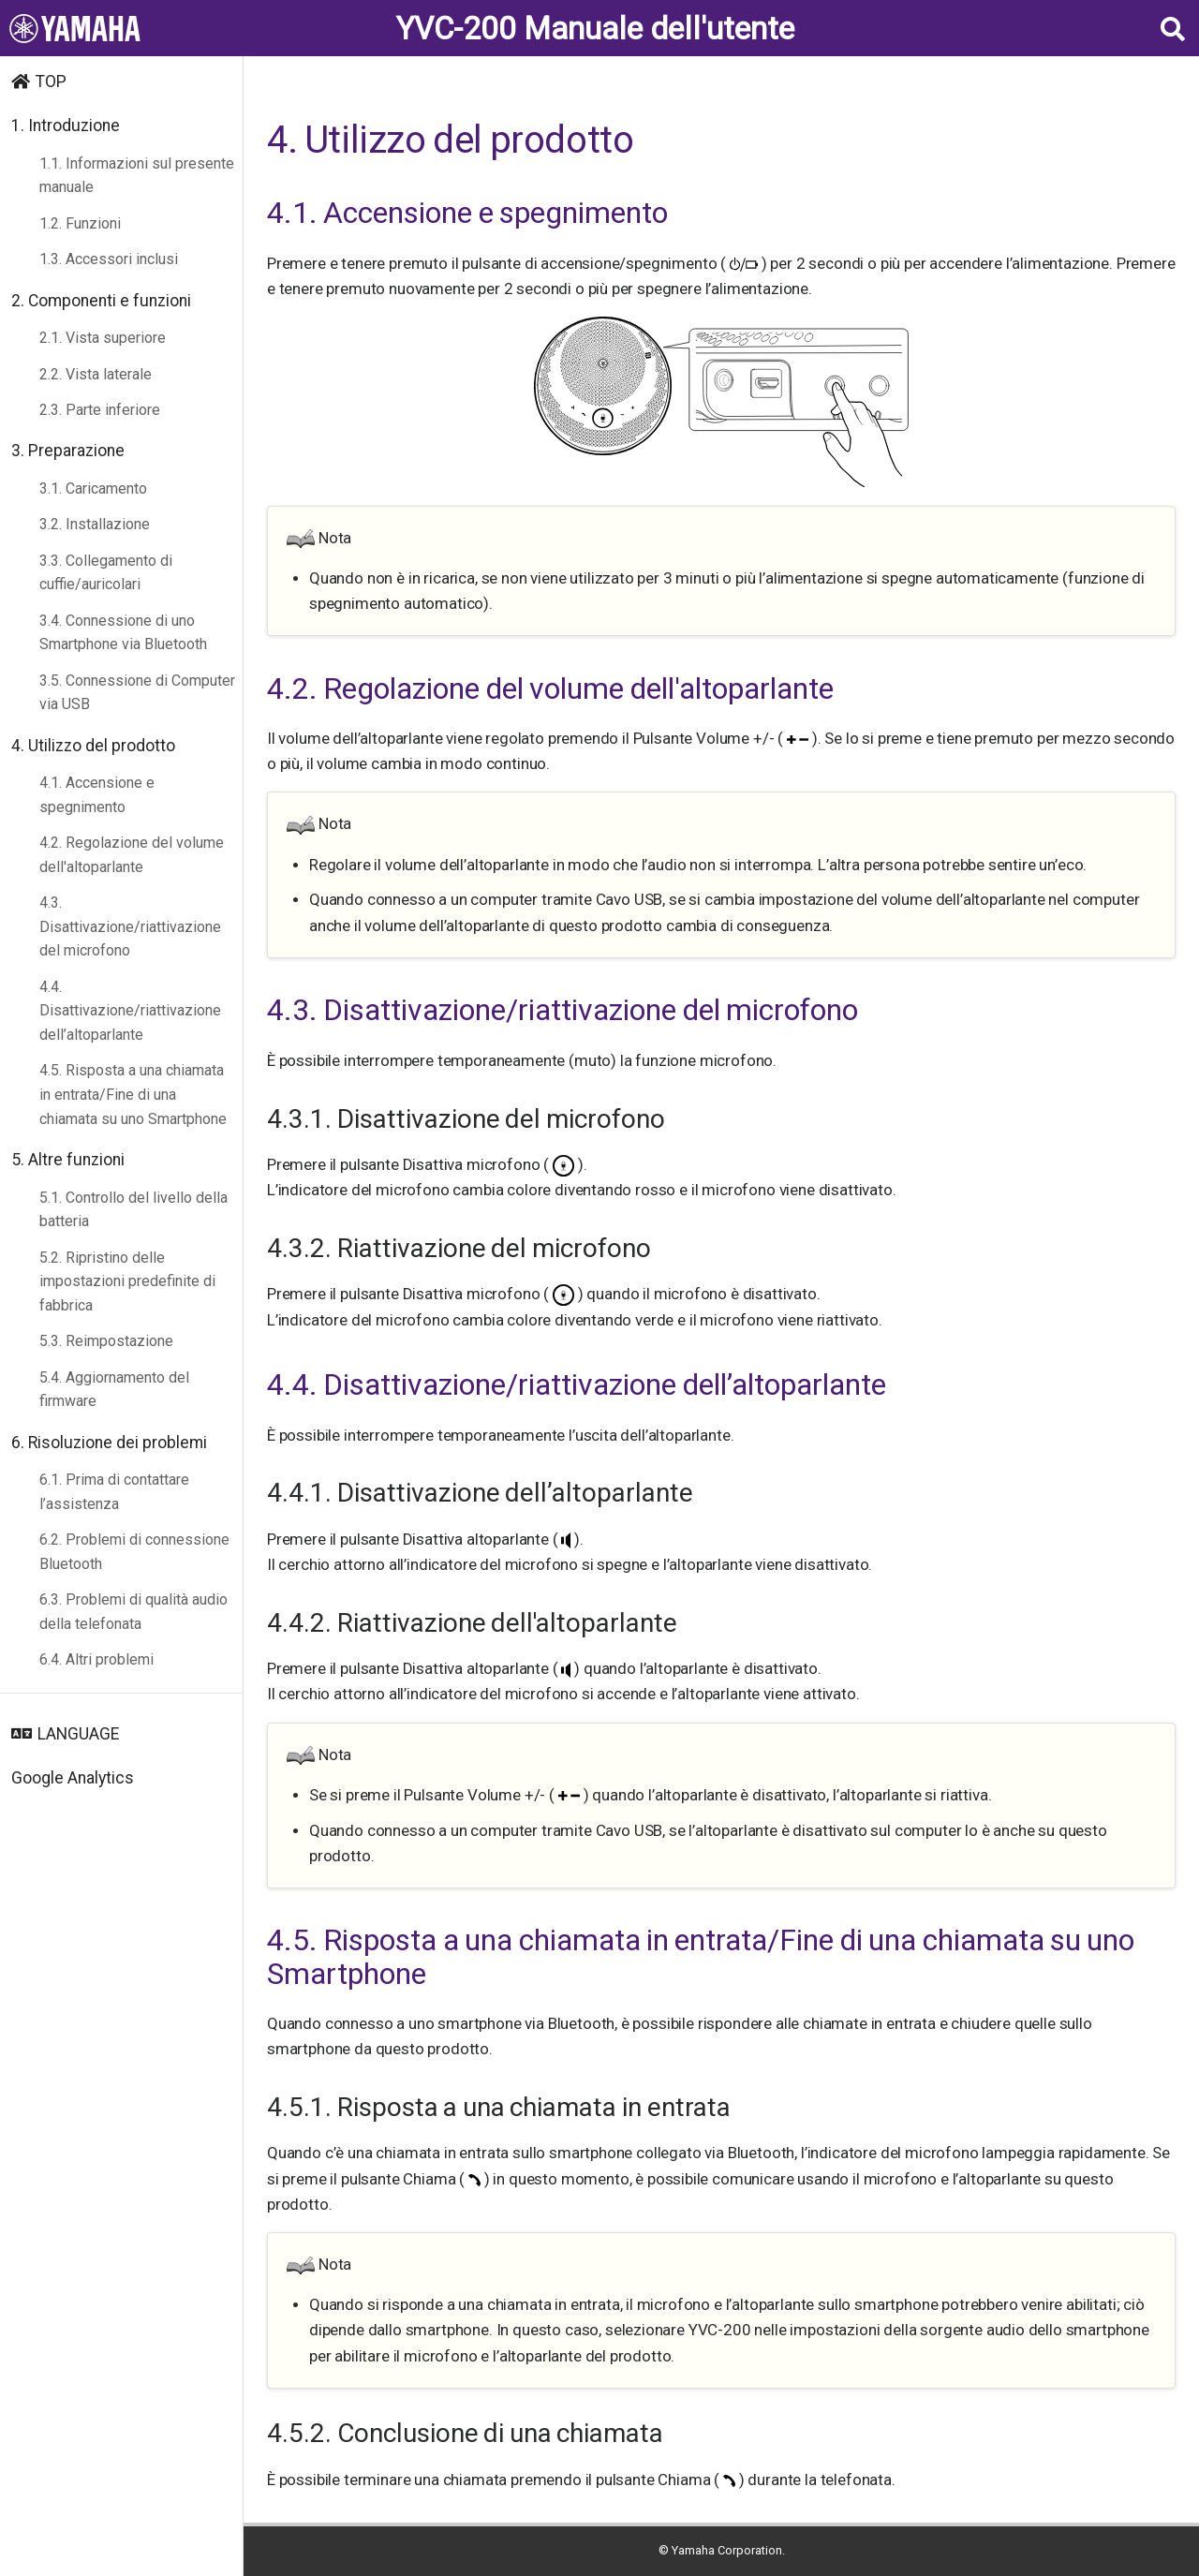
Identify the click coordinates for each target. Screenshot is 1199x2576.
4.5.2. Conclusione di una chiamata (465, 2433)
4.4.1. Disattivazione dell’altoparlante (480, 1492)
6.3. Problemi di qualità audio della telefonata (133, 1612)
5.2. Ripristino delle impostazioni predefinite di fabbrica (127, 1281)
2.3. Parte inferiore (99, 410)
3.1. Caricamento (93, 488)
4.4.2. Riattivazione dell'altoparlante (472, 1622)
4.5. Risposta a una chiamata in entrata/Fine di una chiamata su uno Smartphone (133, 1094)
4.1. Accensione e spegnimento (97, 795)
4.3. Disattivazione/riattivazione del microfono (130, 926)
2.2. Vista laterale (95, 374)
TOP (51, 81)
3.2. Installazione (94, 524)
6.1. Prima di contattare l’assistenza (114, 1492)
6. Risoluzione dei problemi (109, 1442)
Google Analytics (72, 1778)
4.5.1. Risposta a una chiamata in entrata (499, 2107)
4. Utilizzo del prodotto (93, 745)
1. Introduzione (65, 125)
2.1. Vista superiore (102, 338)
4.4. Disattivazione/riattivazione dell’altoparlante (130, 1011)
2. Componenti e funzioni (101, 300)
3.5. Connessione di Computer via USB (137, 693)
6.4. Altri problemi (96, 1659)
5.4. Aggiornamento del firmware (114, 1390)
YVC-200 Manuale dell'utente (595, 28)
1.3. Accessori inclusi (108, 259)
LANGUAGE (78, 1734)
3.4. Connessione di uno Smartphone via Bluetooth (123, 633)
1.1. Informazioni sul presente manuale (136, 176)
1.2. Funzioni (80, 223)
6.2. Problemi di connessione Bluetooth (134, 1552)
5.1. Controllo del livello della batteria (133, 1210)
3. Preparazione (68, 450)
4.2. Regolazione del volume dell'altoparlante (131, 855)
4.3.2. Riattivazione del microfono (459, 1248)
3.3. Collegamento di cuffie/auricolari (105, 573)
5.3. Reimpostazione (106, 1341)
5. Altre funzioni (68, 1159)
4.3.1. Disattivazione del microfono (466, 1118)
